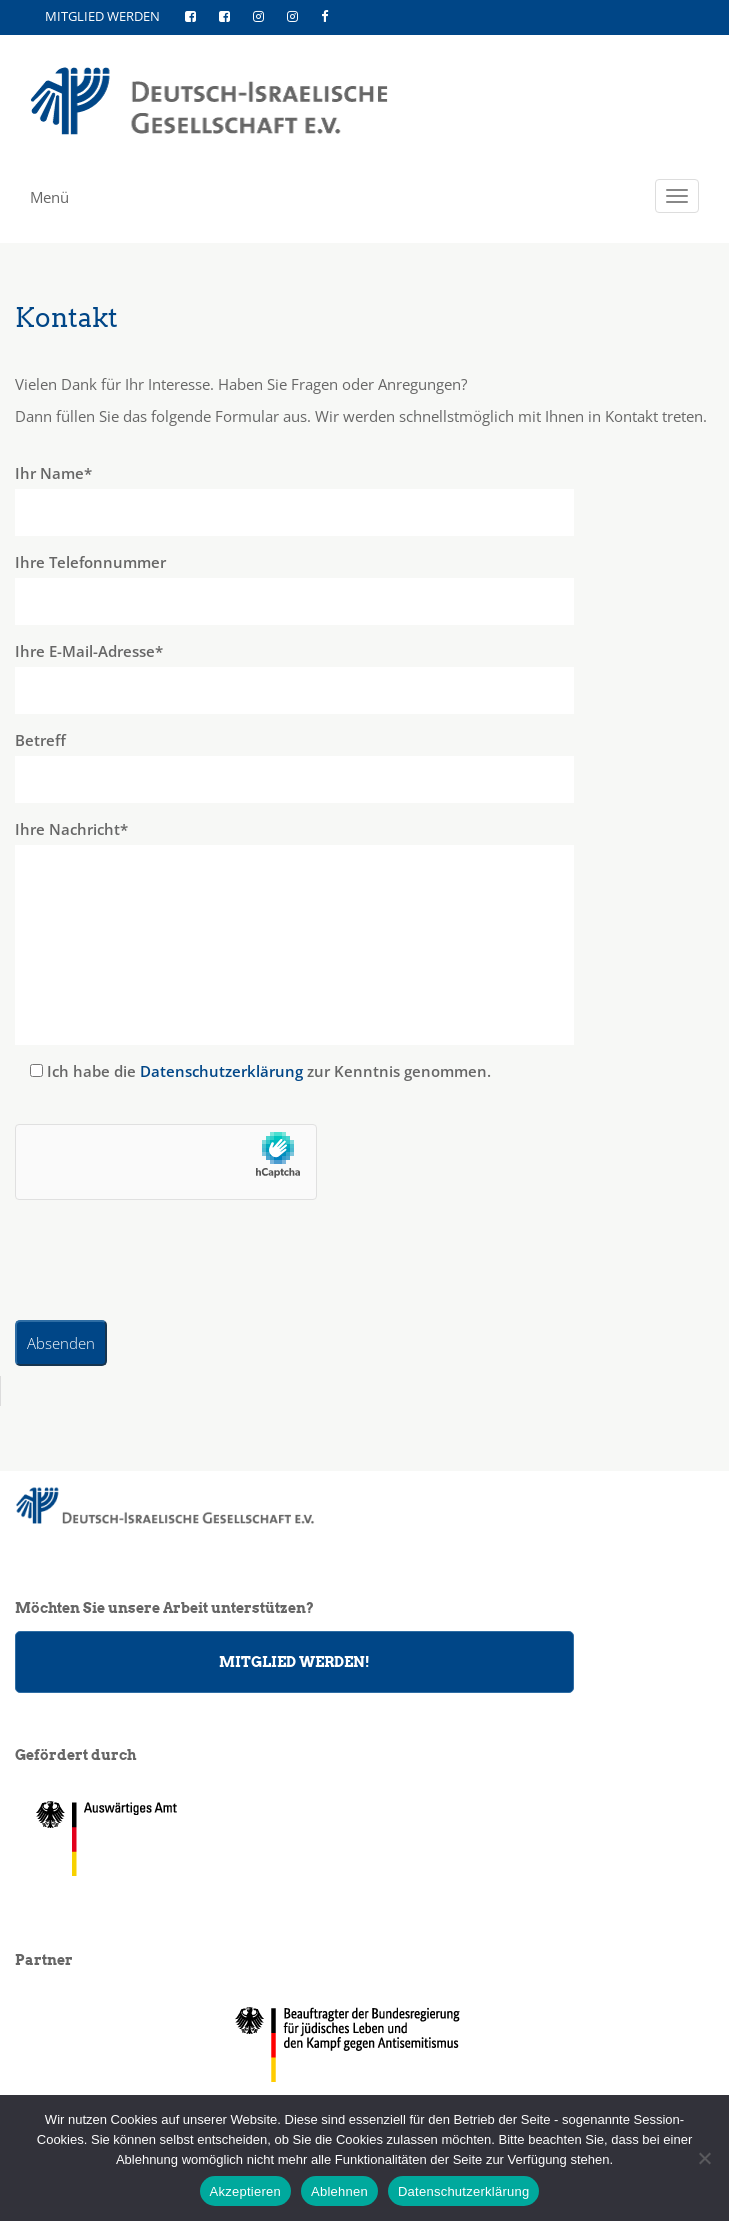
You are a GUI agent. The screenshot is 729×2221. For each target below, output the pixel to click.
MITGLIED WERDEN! (294, 1662)
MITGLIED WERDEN (102, 16)
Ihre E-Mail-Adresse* (364, 677)
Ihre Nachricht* (364, 932)
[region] (365, 2044)
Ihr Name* (364, 499)
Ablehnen (339, 2191)
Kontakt (66, 317)
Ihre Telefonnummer (364, 588)
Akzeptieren (245, 2191)
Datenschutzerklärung (221, 1071)
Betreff (364, 766)
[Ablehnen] (704, 2158)
